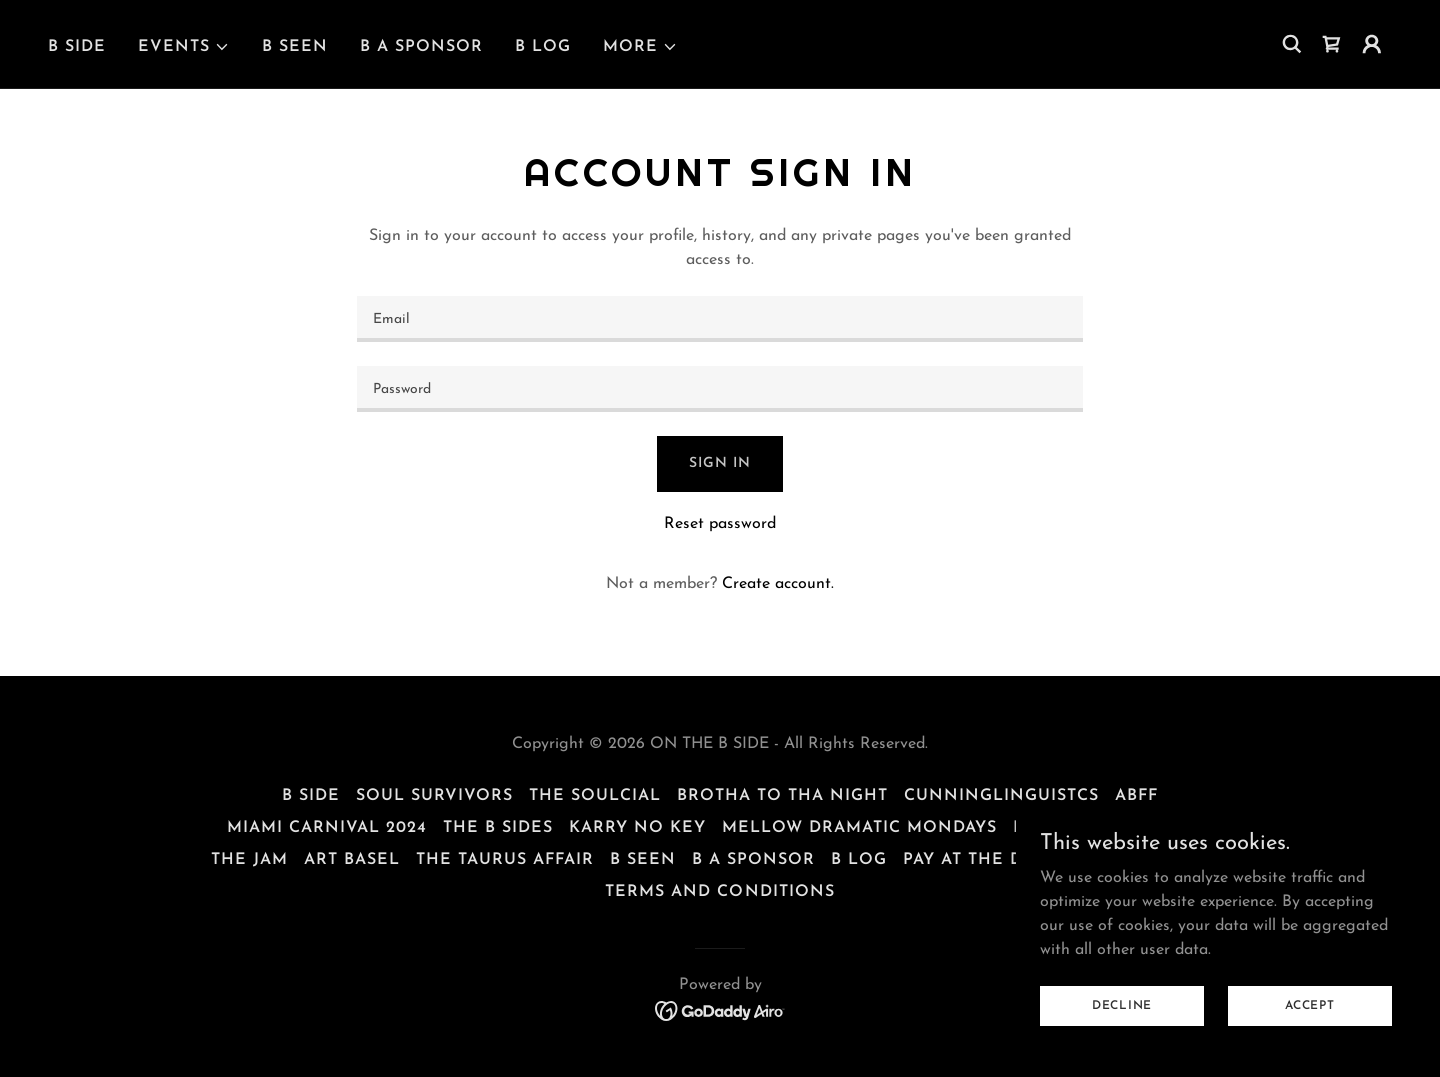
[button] (184, 47)
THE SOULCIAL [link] (595, 796)
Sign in (719, 463)
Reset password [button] (720, 524)
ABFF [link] (1136, 796)
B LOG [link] (543, 47)
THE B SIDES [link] (498, 828)
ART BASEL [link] (352, 860)
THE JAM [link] (249, 860)
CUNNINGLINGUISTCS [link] (1001, 796)
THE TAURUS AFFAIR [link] (505, 860)
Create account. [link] (778, 584)
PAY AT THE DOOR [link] (984, 860)
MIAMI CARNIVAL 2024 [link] (327, 828)
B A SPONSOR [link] (421, 47)
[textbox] (719, 319)
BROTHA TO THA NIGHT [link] (782, 796)
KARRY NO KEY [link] (637, 828)
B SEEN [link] (295, 47)
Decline (1122, 1005)
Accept (1310, 1005)
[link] (1332, 44)
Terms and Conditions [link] (719, 892)
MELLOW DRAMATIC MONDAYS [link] (859, 828)
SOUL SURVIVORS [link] (434, 796)
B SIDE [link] (77, 47)
